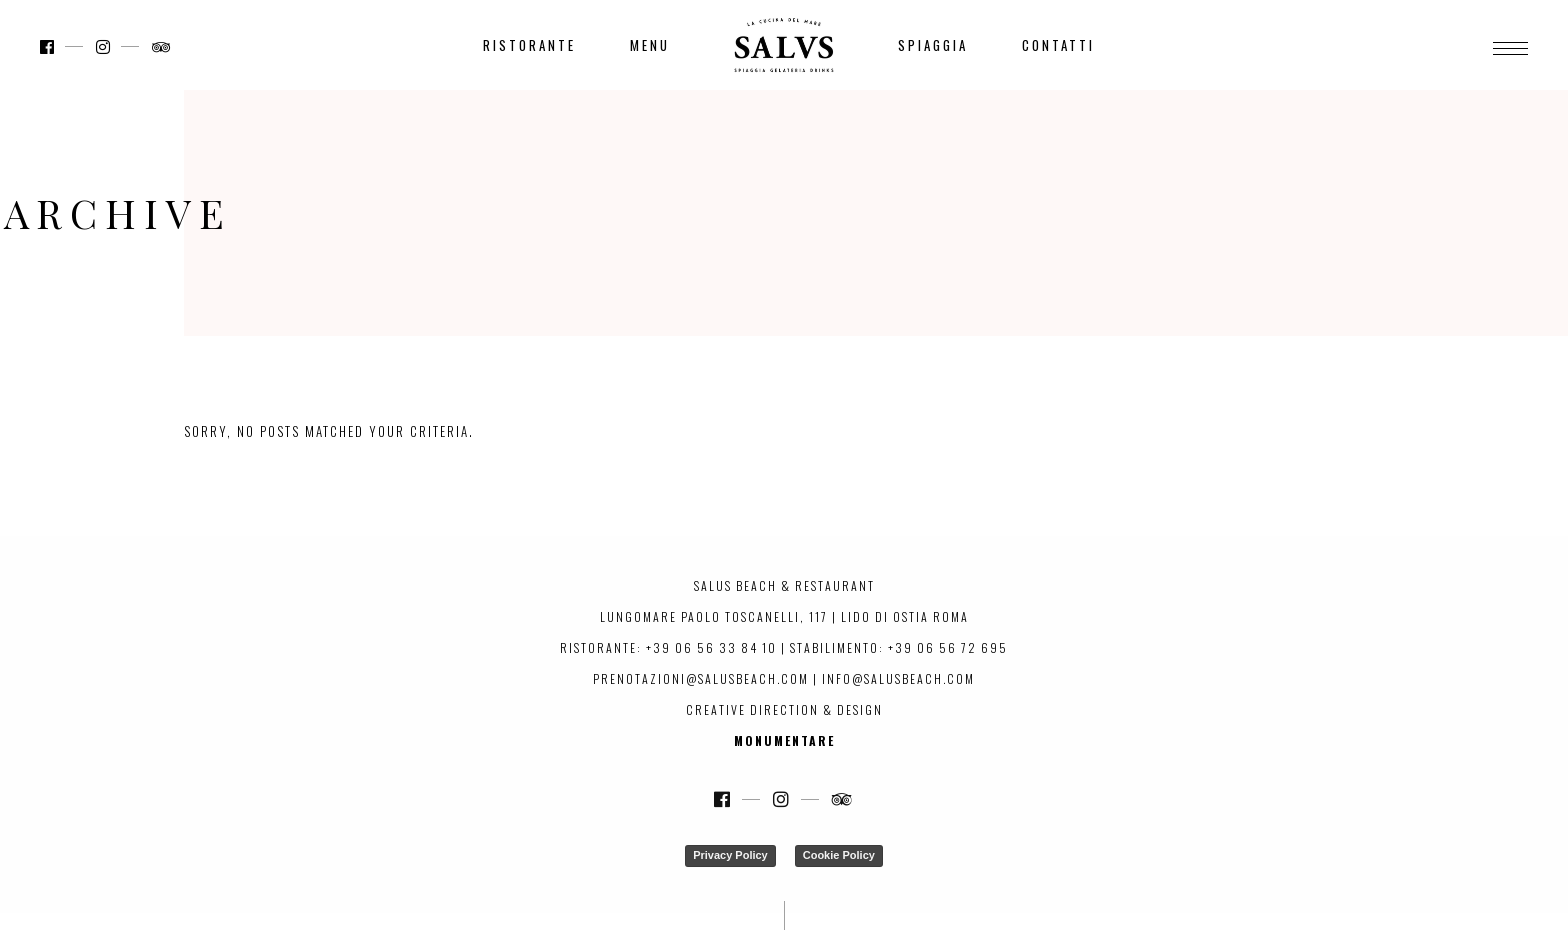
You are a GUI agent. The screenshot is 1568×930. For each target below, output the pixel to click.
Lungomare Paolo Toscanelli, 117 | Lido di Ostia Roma (784, 616)
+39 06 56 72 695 (948, 647)
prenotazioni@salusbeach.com (701, 678)
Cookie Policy (839, 855)
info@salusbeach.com (898, 678)
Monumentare (784, 740)
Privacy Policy (730, 855)
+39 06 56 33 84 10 (711, 647)
